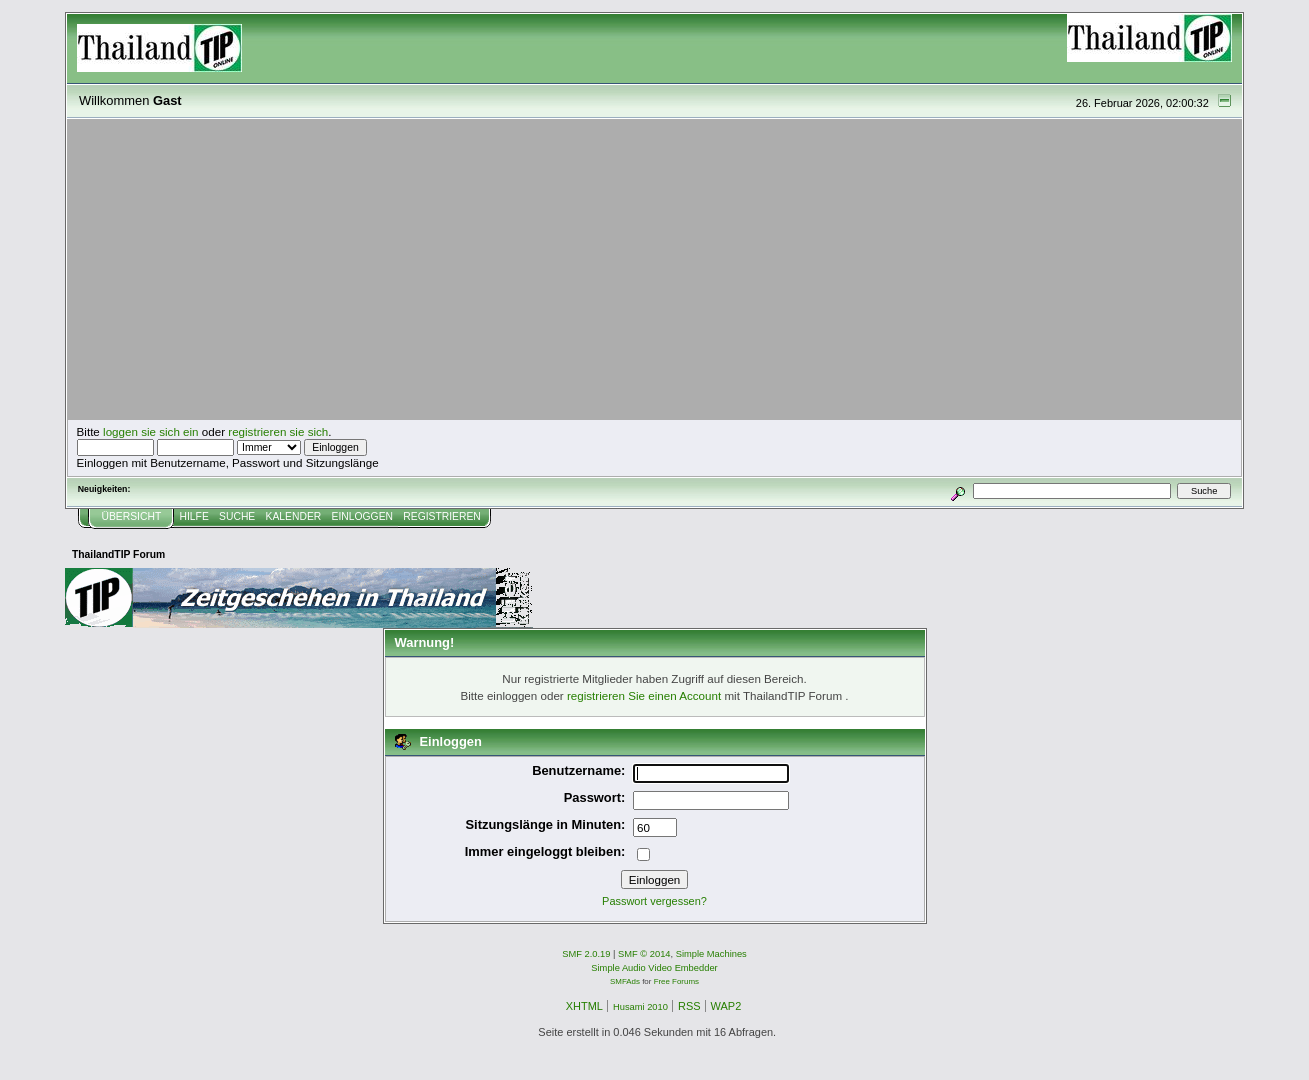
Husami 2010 (640, 1007)
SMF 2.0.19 (586, 954)
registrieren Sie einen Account (644, 695)
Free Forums (676, 981)
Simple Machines (711, 954)
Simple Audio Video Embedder (654, 968)
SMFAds (625, 981)
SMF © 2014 (644, 954)
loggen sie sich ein (151, 431)
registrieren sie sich (278, 431)
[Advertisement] (655, 270)
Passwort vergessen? (654, 901)
